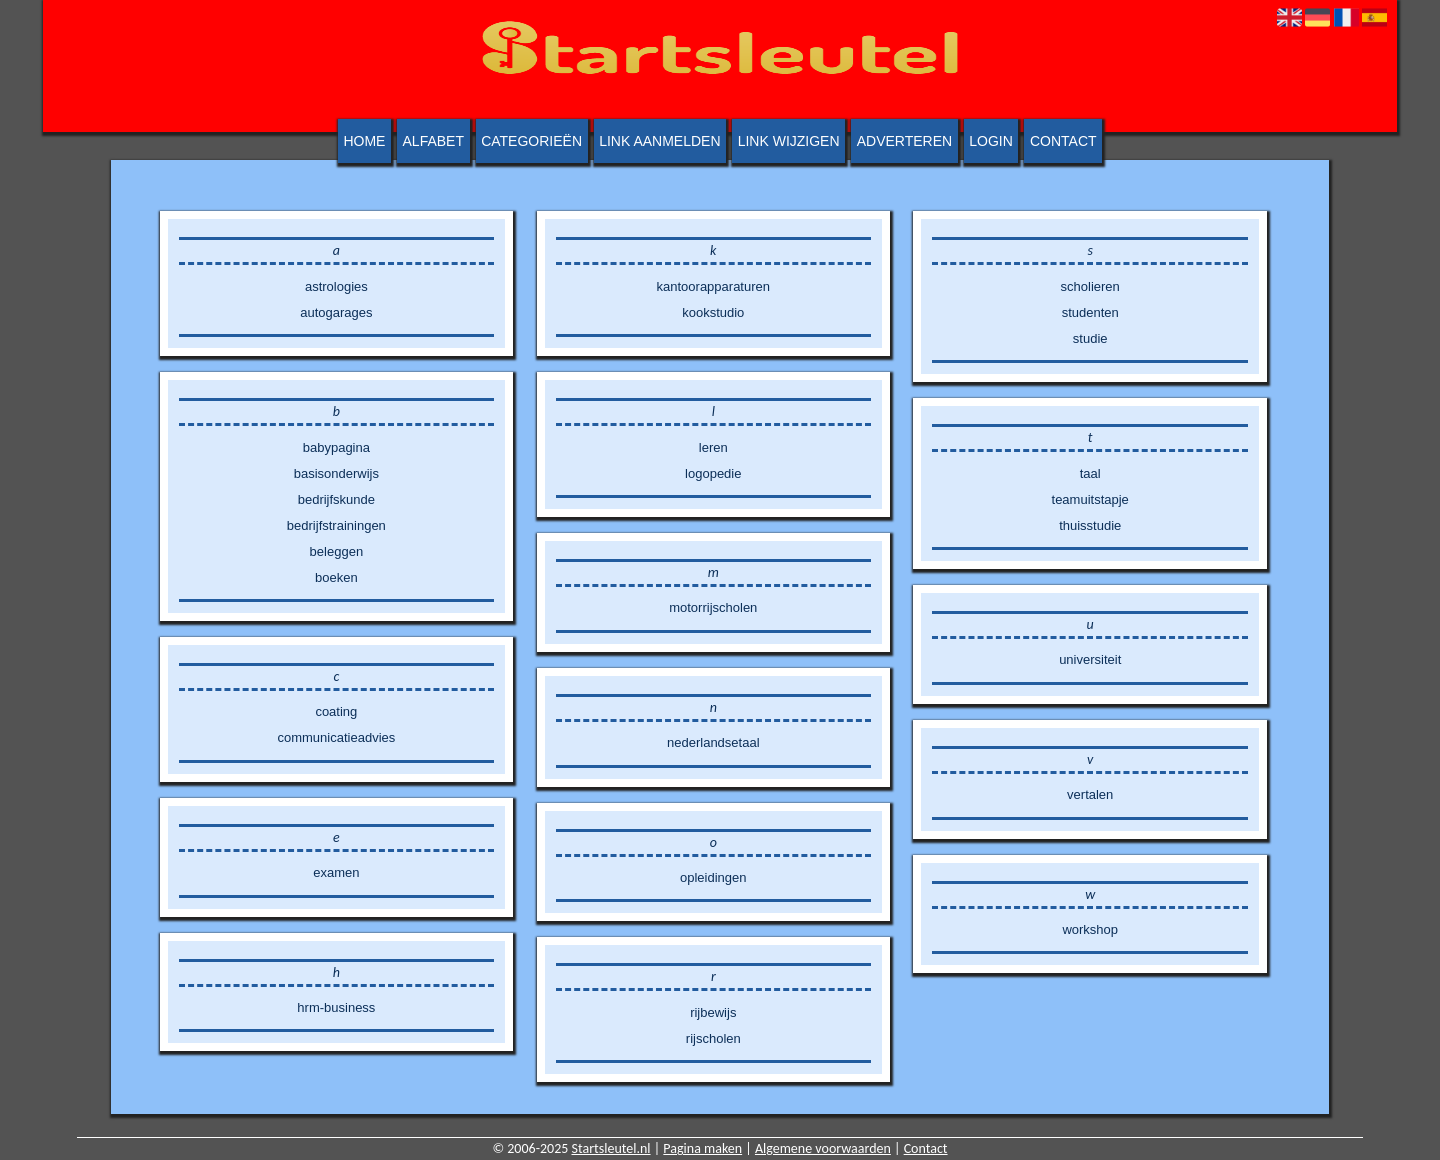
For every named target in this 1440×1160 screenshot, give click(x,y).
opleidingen (713, 877)
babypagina (336, 447)
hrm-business (336, 1007)
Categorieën (531, 141)
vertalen (1090, 794)
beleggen (337, 551)
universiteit (1090, 659)
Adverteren (904, 141)
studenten (1090, 312)
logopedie (713, 473)
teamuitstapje (1090, 499)
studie (1090, 338)
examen (336, 872)
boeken (336, 577)
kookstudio (713, 312)
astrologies (336, 286)
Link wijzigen (789, 141)
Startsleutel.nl (611, 1148)
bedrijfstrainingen (336, 525)
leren (713, 447)
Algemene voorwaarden (823, 1148)
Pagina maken (702, 1148)
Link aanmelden (659, 141)
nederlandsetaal (713, 742)
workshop (1090, 929)
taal (1090, 473)
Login (991, 141)
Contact (1063, 141)
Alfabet (433, 141)
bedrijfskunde (336, 499)
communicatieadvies (336, 737)
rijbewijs (713, 1012)
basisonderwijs (336, 473)
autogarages (336, 312)
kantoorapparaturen (713, 286)
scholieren (1090, 286)
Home (364, 141)
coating (336, 711)
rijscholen (713, 1038)
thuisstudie (1090, 525)
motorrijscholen (713, 607)
